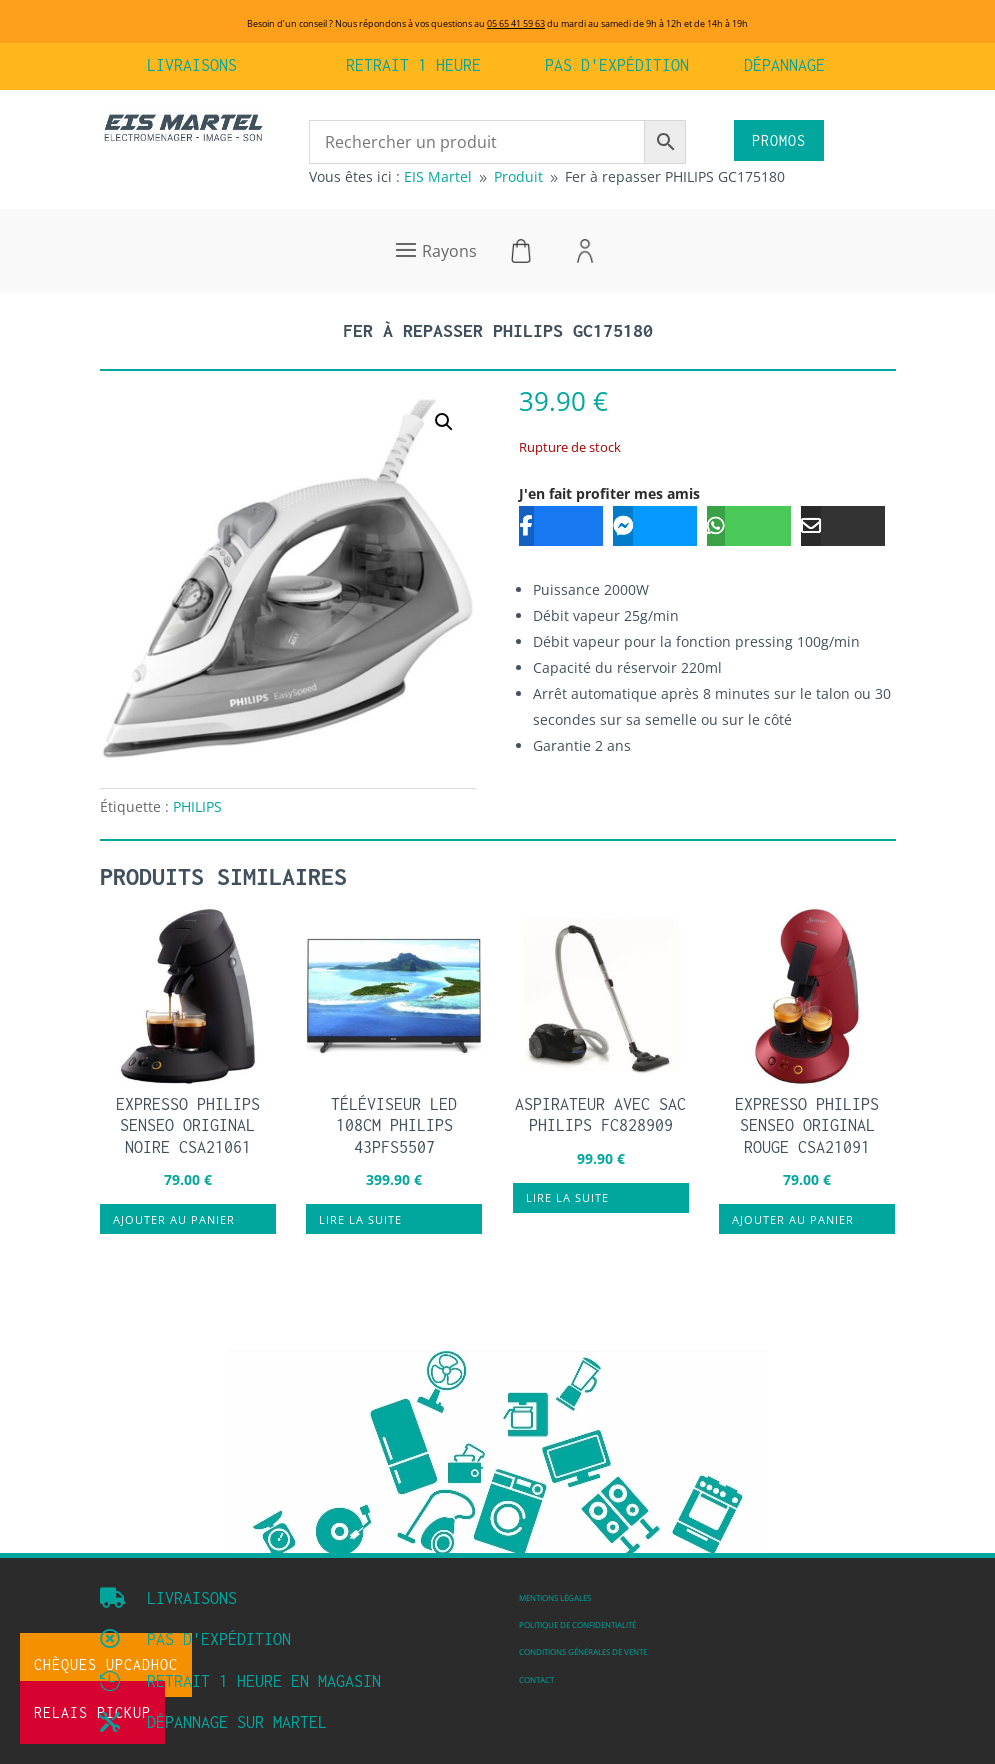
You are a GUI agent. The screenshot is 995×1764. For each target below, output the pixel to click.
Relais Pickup (92, 1712)
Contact (536, 1679)
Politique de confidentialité (577, 1624)
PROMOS (779, 140)
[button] (444, 422)
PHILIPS (197, 806)
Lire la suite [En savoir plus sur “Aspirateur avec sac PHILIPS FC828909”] (567, 1197)
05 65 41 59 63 (516, 23)
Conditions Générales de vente (583, 1651)
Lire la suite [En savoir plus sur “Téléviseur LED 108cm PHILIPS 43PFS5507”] (360, 1219)
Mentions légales (555, 1597)
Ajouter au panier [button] (174, 1219)
